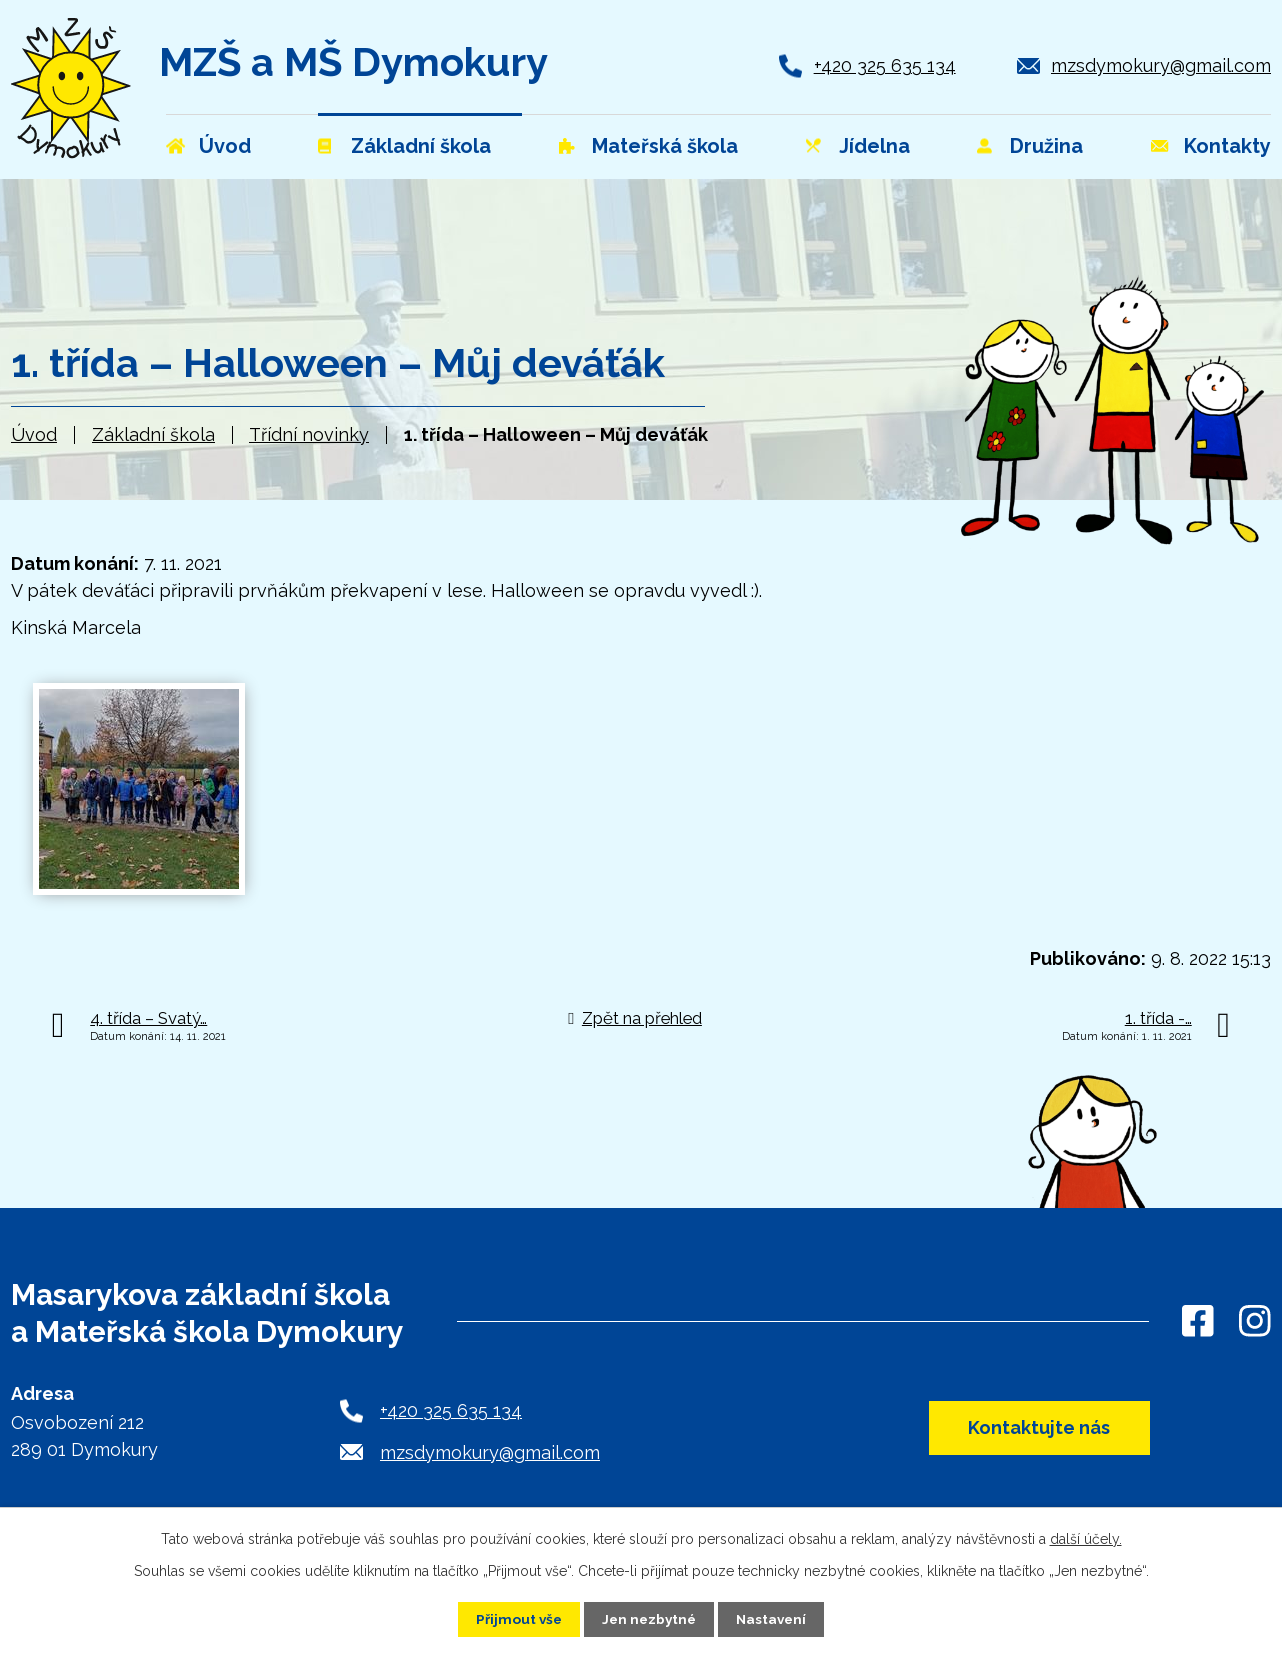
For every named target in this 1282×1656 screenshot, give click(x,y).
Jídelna (874, 146)
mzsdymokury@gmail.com (1161, 65)
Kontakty (1227, 146)
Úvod (34, 434)
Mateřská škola (665, 146)
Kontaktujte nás (1034, 1428)
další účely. (1086, 1539)
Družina (1046, 146)
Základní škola (153, 434)
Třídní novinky (309, 434)
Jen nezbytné (649, 1619)
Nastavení (774, 1619)
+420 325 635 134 (885, 65)
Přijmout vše (516, 1619)
